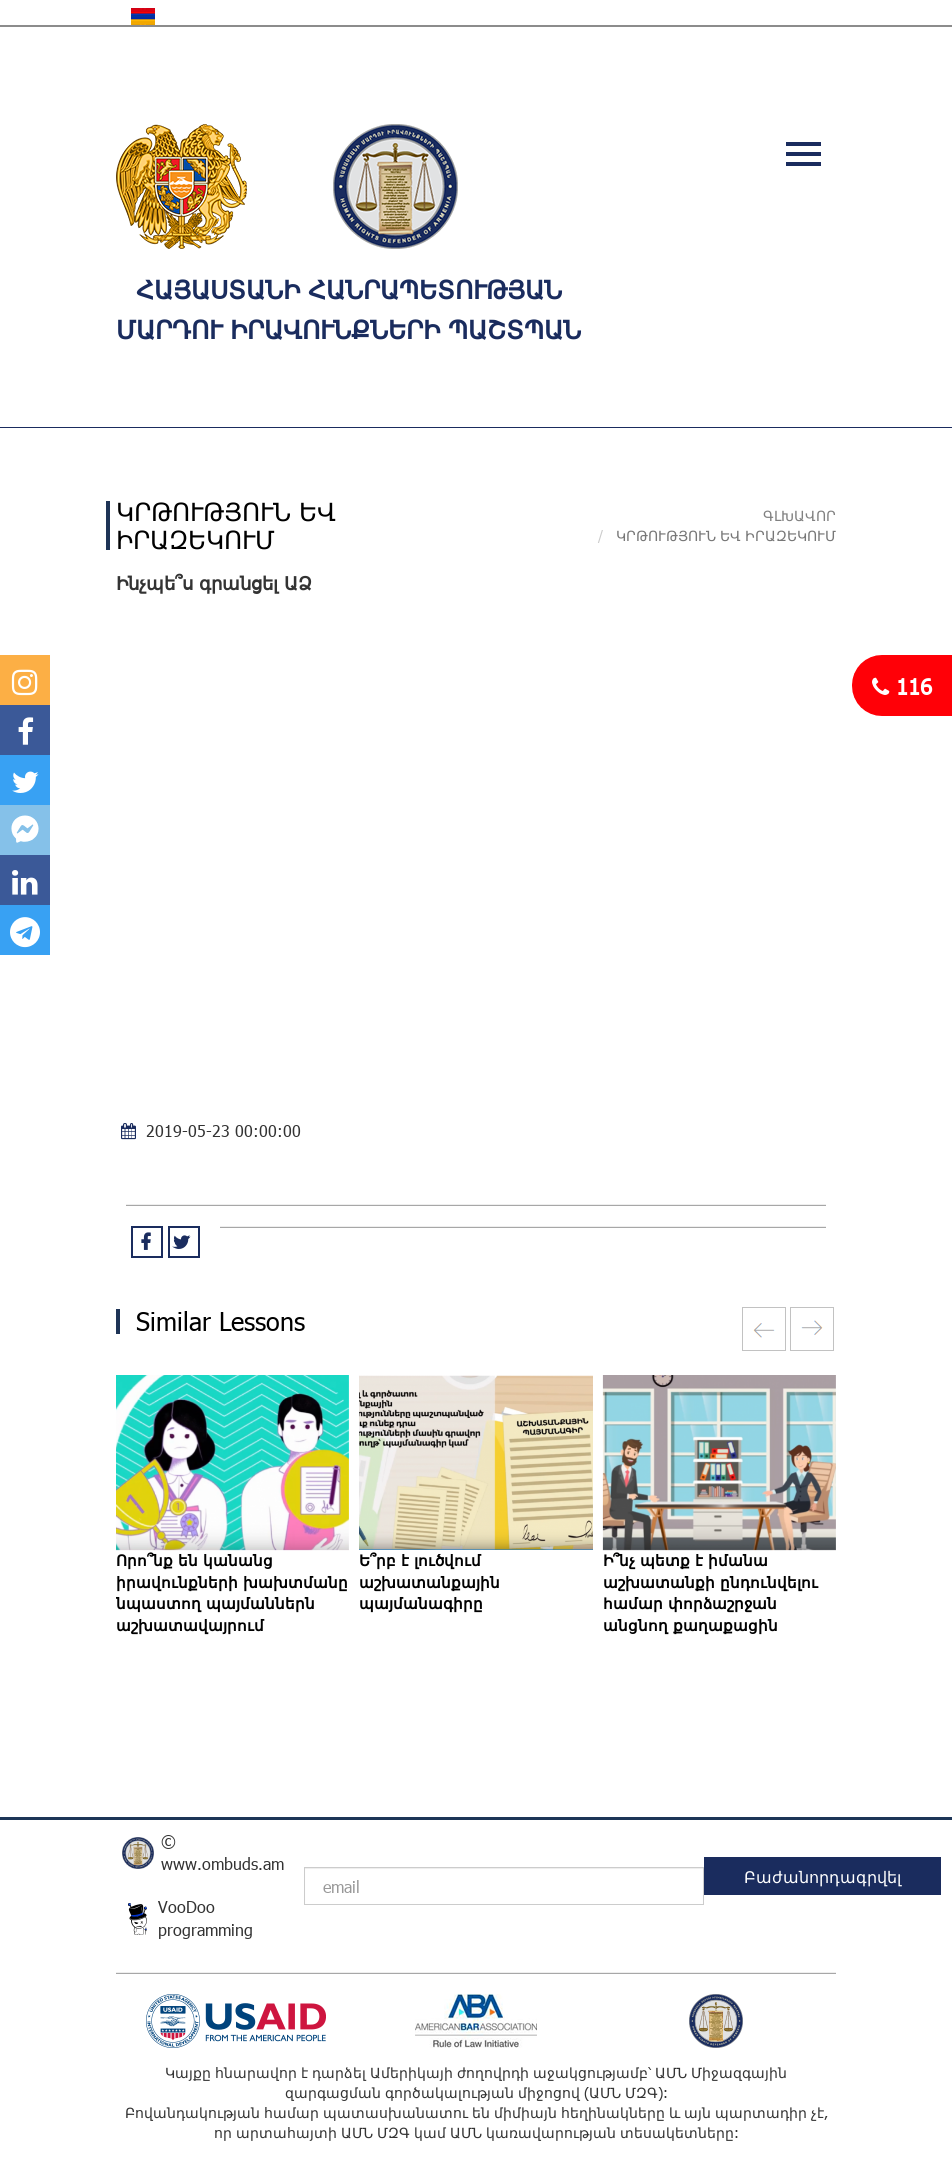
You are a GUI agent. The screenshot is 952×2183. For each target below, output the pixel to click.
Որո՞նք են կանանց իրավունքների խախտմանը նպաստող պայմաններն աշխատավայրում (232, 1592)
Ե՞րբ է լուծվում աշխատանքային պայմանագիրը (429, 1581)
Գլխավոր (799, 515)
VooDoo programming (205, 1918)
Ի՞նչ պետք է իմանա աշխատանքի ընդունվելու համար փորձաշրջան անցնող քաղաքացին (710, 1592)
